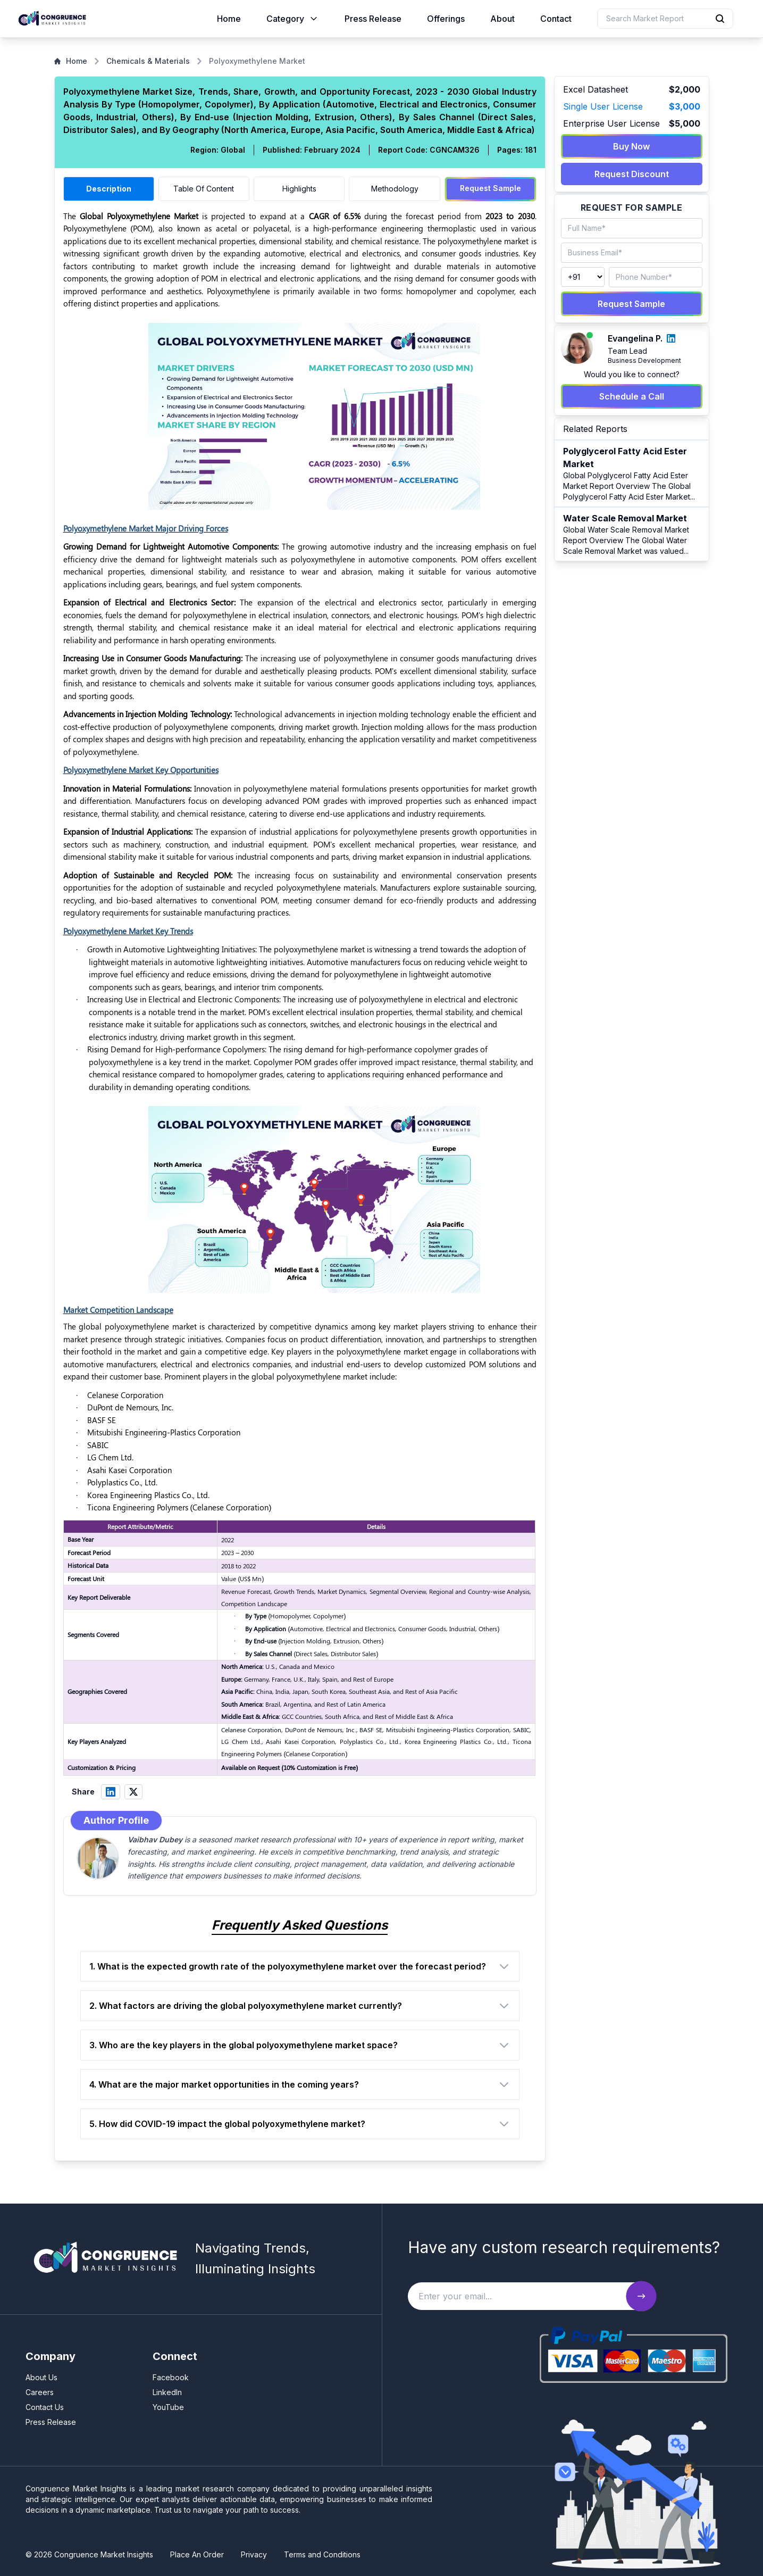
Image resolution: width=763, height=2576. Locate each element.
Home (229, 18)
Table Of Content (203, 188)
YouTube (168, 2406)
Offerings (446, 18)
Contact (556, 18)
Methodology (394, 188)
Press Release (373, 18)
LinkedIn (167, 2391)
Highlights (299, 188)
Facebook (171, 2376)
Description (108, 188)
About (502, 18)
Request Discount (631, 174)
